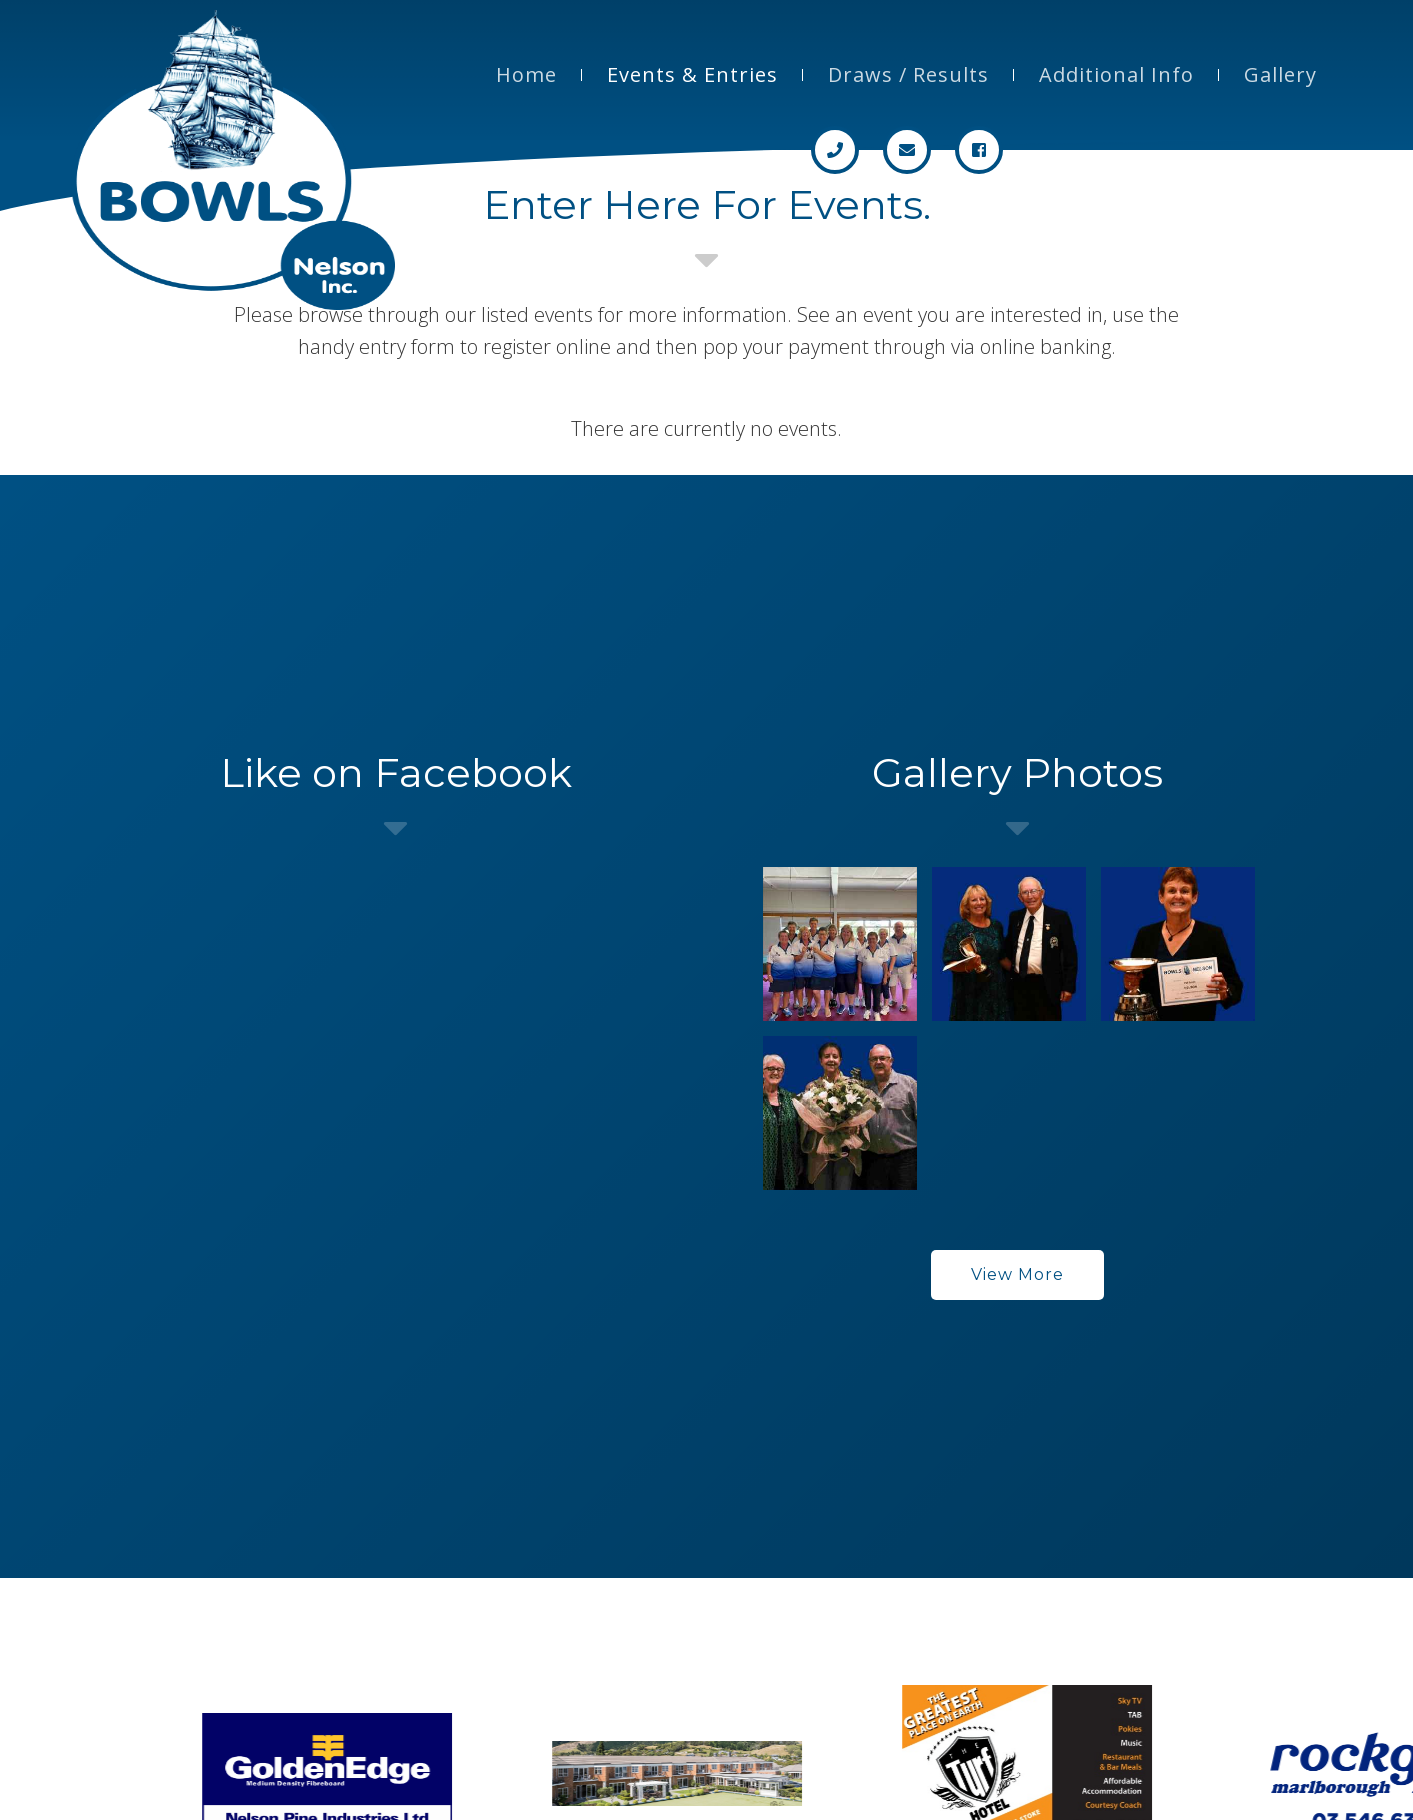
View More (1017, 1274)
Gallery (1280, 74)
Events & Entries (692, 74)
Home (526, 74)
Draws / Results (908, 74)
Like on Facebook (396, 772)
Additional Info (1116, 74)
